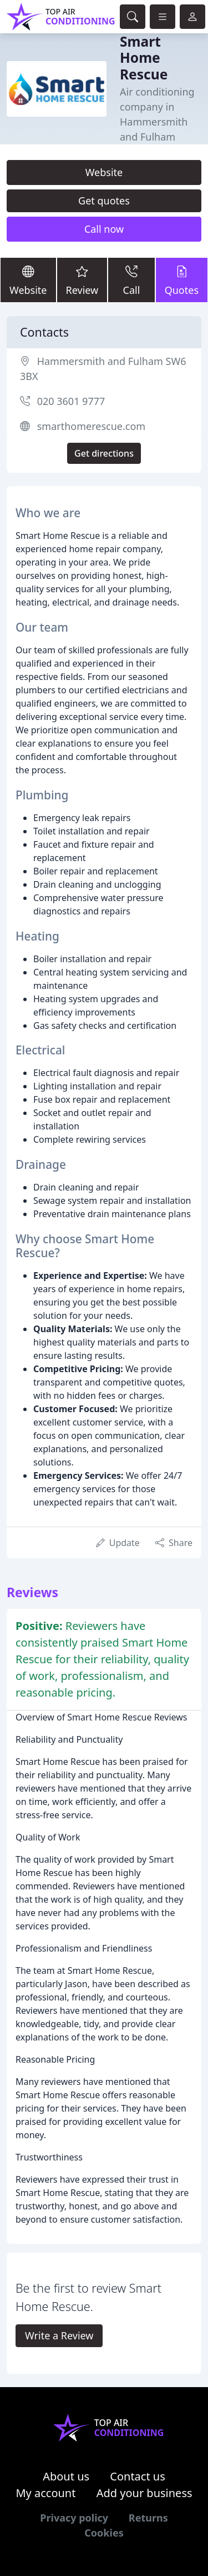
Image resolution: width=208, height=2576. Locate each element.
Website (104, 172)
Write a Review (59, 2335)
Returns (148, 2517)
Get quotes (104, 200)
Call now (104, 229)
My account (45, 2492)
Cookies (103, 2532)
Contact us (137, 2476)
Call (131, 279)
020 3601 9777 (71, 401)
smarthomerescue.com (91, 426)
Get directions (104, 453)
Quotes (182, 279)
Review (82, 279)
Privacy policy (74, 2517)
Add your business (144, 2492)
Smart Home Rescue (144, 57)
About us (66, 2476)
